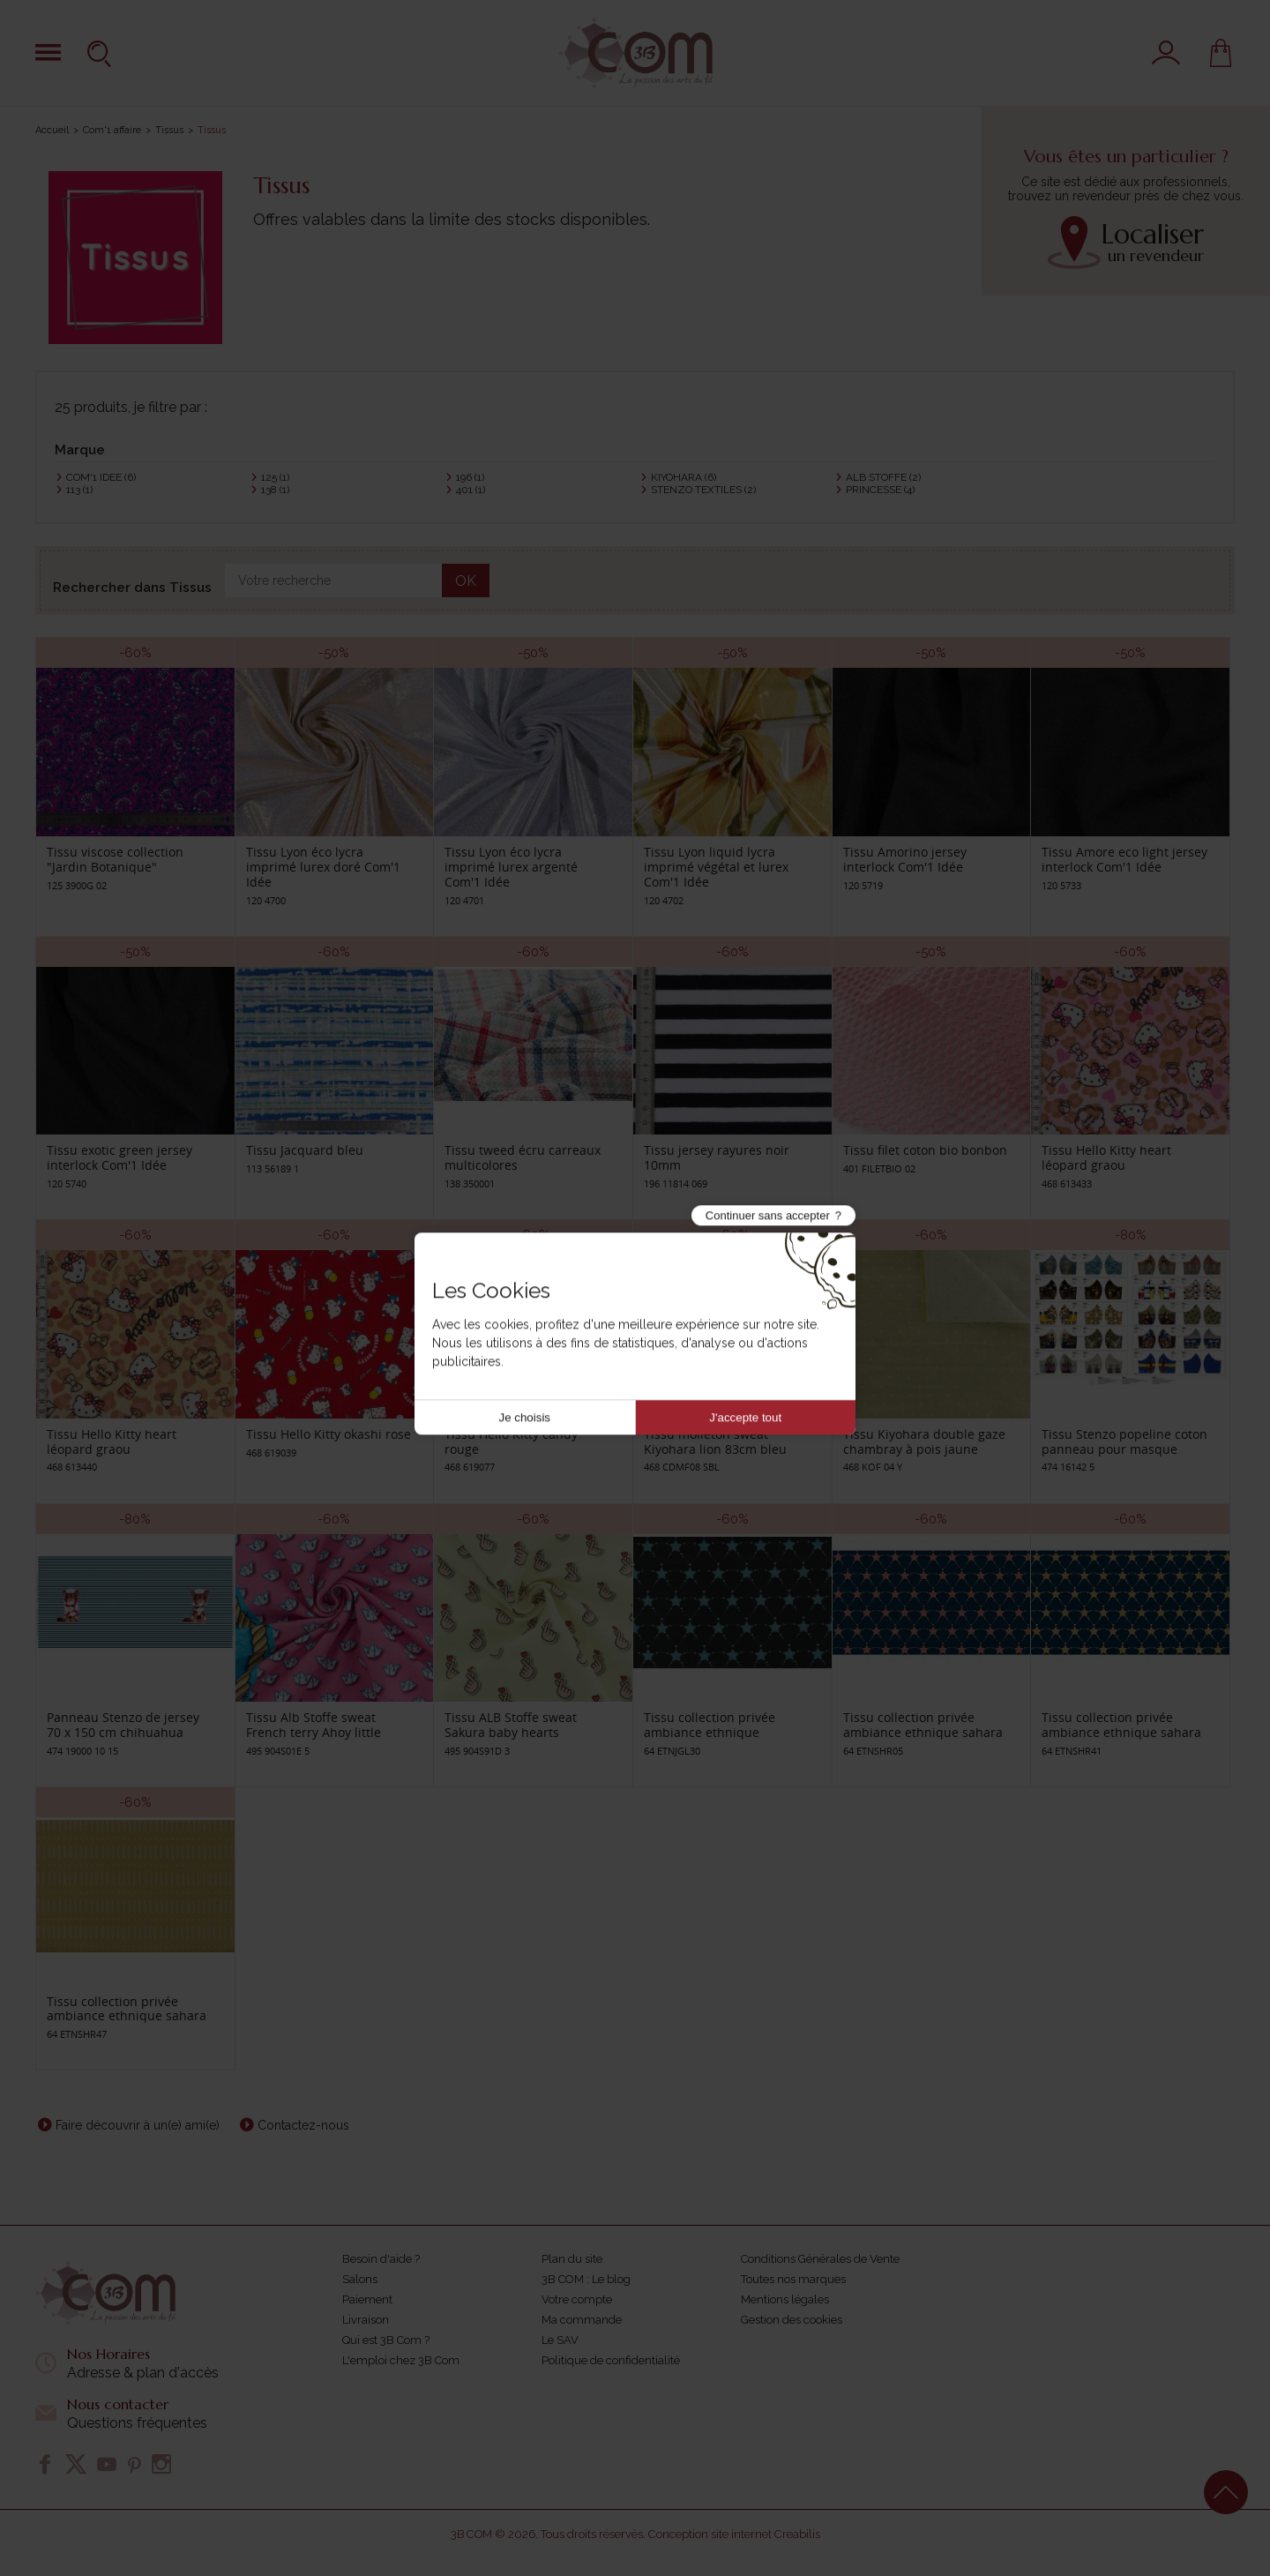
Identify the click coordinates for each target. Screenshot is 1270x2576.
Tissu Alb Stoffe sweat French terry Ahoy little (313, 1725)
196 (470, 477)
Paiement (367, 2299)
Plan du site (572, 2259)
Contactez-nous (303, 2125)
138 (275, 489)
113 (79, 489)
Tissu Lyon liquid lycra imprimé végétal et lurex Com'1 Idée (716, 866)
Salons (359, 2279)
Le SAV (560, 2340)
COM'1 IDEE (101, 477)
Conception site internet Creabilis (734, 2534)
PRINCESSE (880, 489)
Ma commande (582, 2319)
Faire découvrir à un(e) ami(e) (138, 2125)
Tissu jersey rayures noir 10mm (716, 1157)
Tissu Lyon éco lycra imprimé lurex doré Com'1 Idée (323, 866)
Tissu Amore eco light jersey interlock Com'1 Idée (1124, 859)
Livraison (365, 2319)
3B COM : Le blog (586, 2279)
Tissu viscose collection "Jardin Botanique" (115, 859)
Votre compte (577, 2299)
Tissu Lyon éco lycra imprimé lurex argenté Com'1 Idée (511, 866)
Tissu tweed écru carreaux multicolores (522, 1157)
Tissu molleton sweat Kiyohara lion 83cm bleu (715, 1441)
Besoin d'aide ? (381, 2259)
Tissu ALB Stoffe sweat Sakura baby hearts (510, 1725)
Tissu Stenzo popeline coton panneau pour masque (1124, 1441)
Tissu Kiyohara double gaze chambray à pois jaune (924, 1441)
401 (470, 489)
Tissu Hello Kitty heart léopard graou (1106, 1157)
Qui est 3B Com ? (386, 2340)
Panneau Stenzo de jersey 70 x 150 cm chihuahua (123, 1725)
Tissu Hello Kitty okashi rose (328, 1434)
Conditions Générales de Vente (820, 2259)
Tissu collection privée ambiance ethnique (709, 1725)
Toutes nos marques (793, 2279)
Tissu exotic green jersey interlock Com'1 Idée (119, 1157)
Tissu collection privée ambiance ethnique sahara (923, 1725)
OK (465, 581)
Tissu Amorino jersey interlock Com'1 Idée (905, 859)
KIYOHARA (683, 477)
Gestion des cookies (791, 2319)
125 (275, 477)
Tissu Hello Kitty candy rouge (511, 1441)
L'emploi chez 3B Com (400, 2360)
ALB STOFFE (883, 477)
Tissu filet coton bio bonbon (925, 1150)
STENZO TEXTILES (703, 489)
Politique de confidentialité (611, 2360)
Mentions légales (785, 2299)
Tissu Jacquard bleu (304, 1150)
